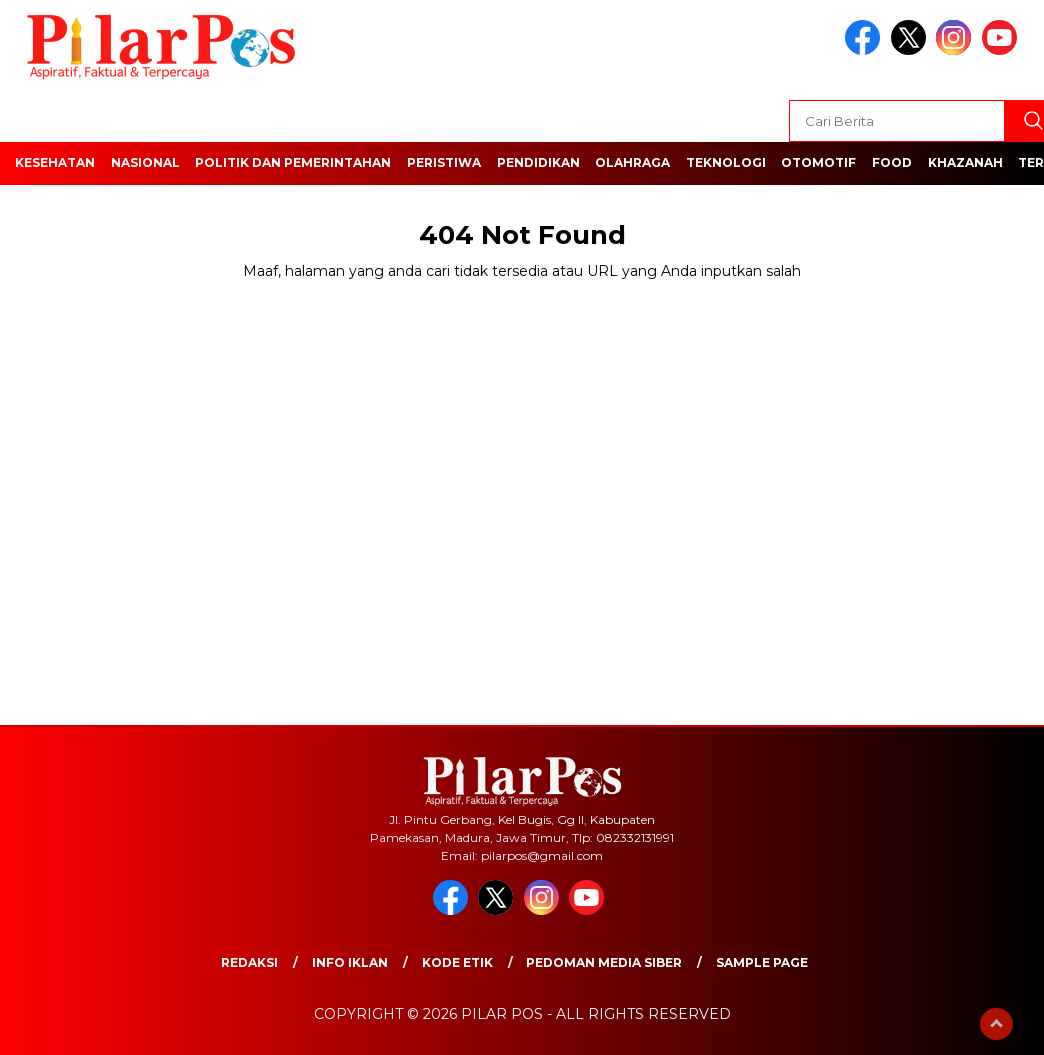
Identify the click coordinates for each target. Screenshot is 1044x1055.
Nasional (145, 162)
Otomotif (818, 162)
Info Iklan (350, 962)
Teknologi (726, 162)
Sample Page (762, 962)
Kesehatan (55, 162)
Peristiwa (444, 162)
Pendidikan (538, 162)
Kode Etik (457, 962)
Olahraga (632, 162)
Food (892, 162)
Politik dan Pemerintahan (293, 162)
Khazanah (965, 162)
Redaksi (249, 962)
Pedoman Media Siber (604, 962)
